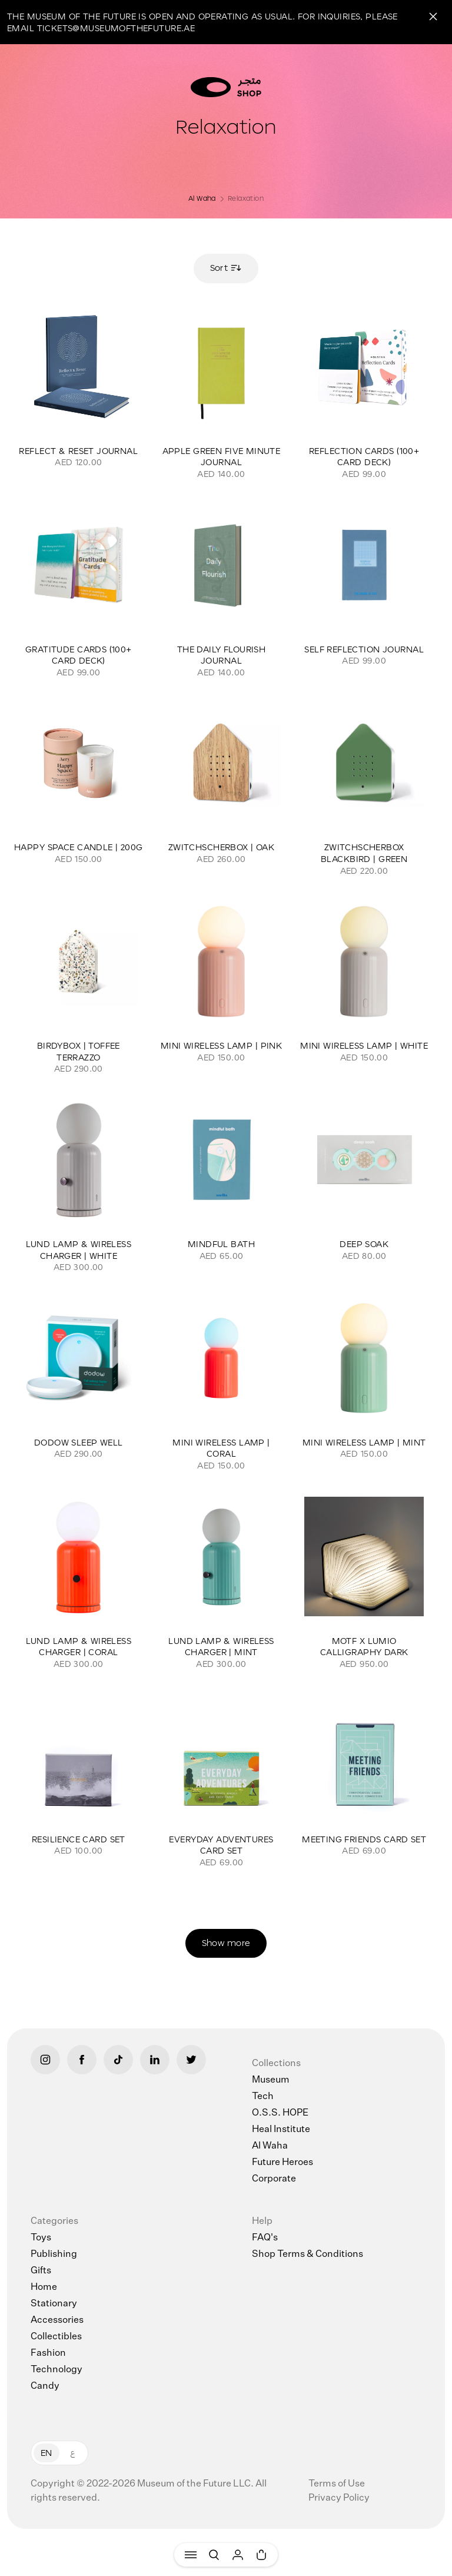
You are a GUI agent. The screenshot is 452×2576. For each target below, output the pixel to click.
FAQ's (265, 2238)
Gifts (41, 2271)
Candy (45, 2386)
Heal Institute (281, 2129)
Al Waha (202, 198)
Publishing (54, 2254)
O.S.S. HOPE (280, 2113)
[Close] (433, 16)
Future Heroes (282, 2162)
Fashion (48, 2353)
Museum (271, 2080)
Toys (41, 2238)
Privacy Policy (339, 2498)
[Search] (214, 2555)
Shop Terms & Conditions (307, 2254)
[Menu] (190, 2555)
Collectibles (56, 2337)
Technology (56, 2370)
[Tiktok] (118, 2059)
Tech (263, 2096)
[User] (238, 2555)
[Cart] (261, 2555)
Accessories (57, 2320)
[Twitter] (191, 2059)
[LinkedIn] (155, 2059)
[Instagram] (45, 2059)
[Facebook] (82, 2059)
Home (44, 2287)
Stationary (54, 2304)
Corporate (274, 2179)
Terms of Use (336, 2484)
